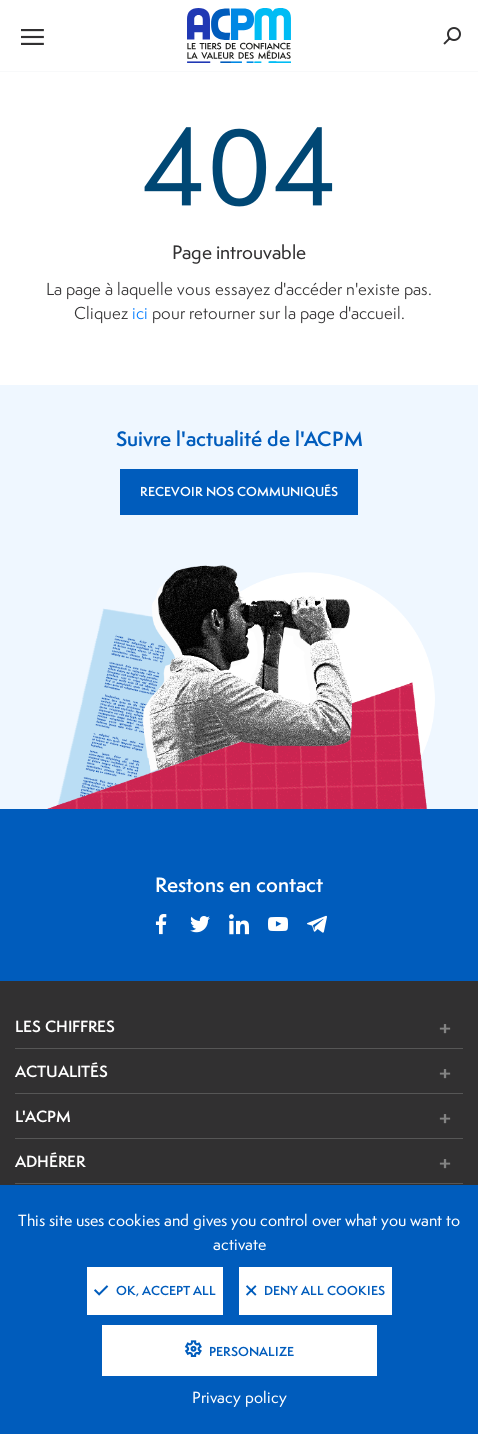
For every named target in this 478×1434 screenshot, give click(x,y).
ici (140, 313)
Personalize (250, 1351)
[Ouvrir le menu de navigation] (89, 36)
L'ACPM (43, 1116)
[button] (332, 1028)
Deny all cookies (315, 1290)
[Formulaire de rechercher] (388, 35)
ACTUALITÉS (61, 1071)
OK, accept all (155, 1290)
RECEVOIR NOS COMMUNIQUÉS (239, 491)
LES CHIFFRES (65, 1026)
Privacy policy (239, 1397)
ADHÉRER (50, 1161)
